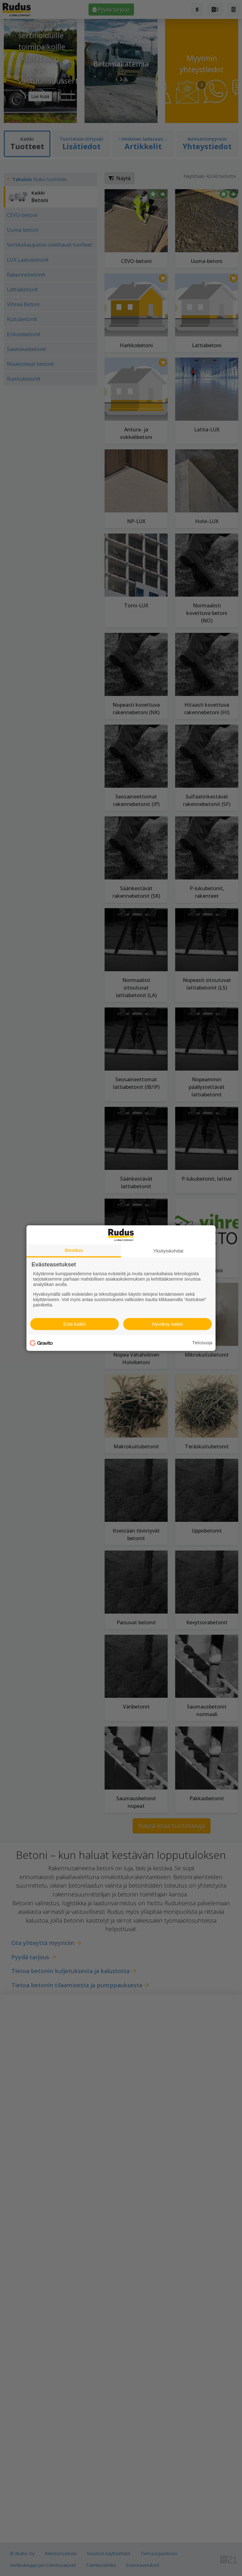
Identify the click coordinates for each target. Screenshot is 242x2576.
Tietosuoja (202, 1342)
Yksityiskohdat (168, 1250)
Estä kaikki (74, 1324)
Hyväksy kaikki (167, 1324)
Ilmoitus (74, 1250)
